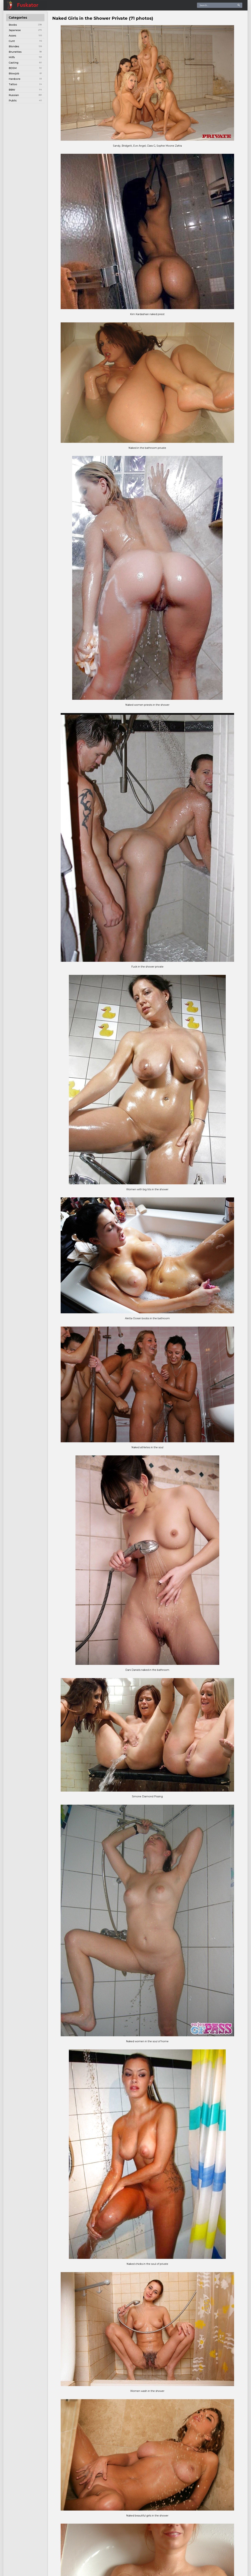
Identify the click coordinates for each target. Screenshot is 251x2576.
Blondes (14, 46)
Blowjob (14, 73)
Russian (14, 95)
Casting (13, 62)
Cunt (12, 41)
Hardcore (14, 78)
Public (13, 100)
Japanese (15, 30)
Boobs (13, 24)
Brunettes (15, 51)
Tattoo (13, 84)
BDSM (13, 68)
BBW (12, 89)
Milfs (12, 57)
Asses (12, 35)
